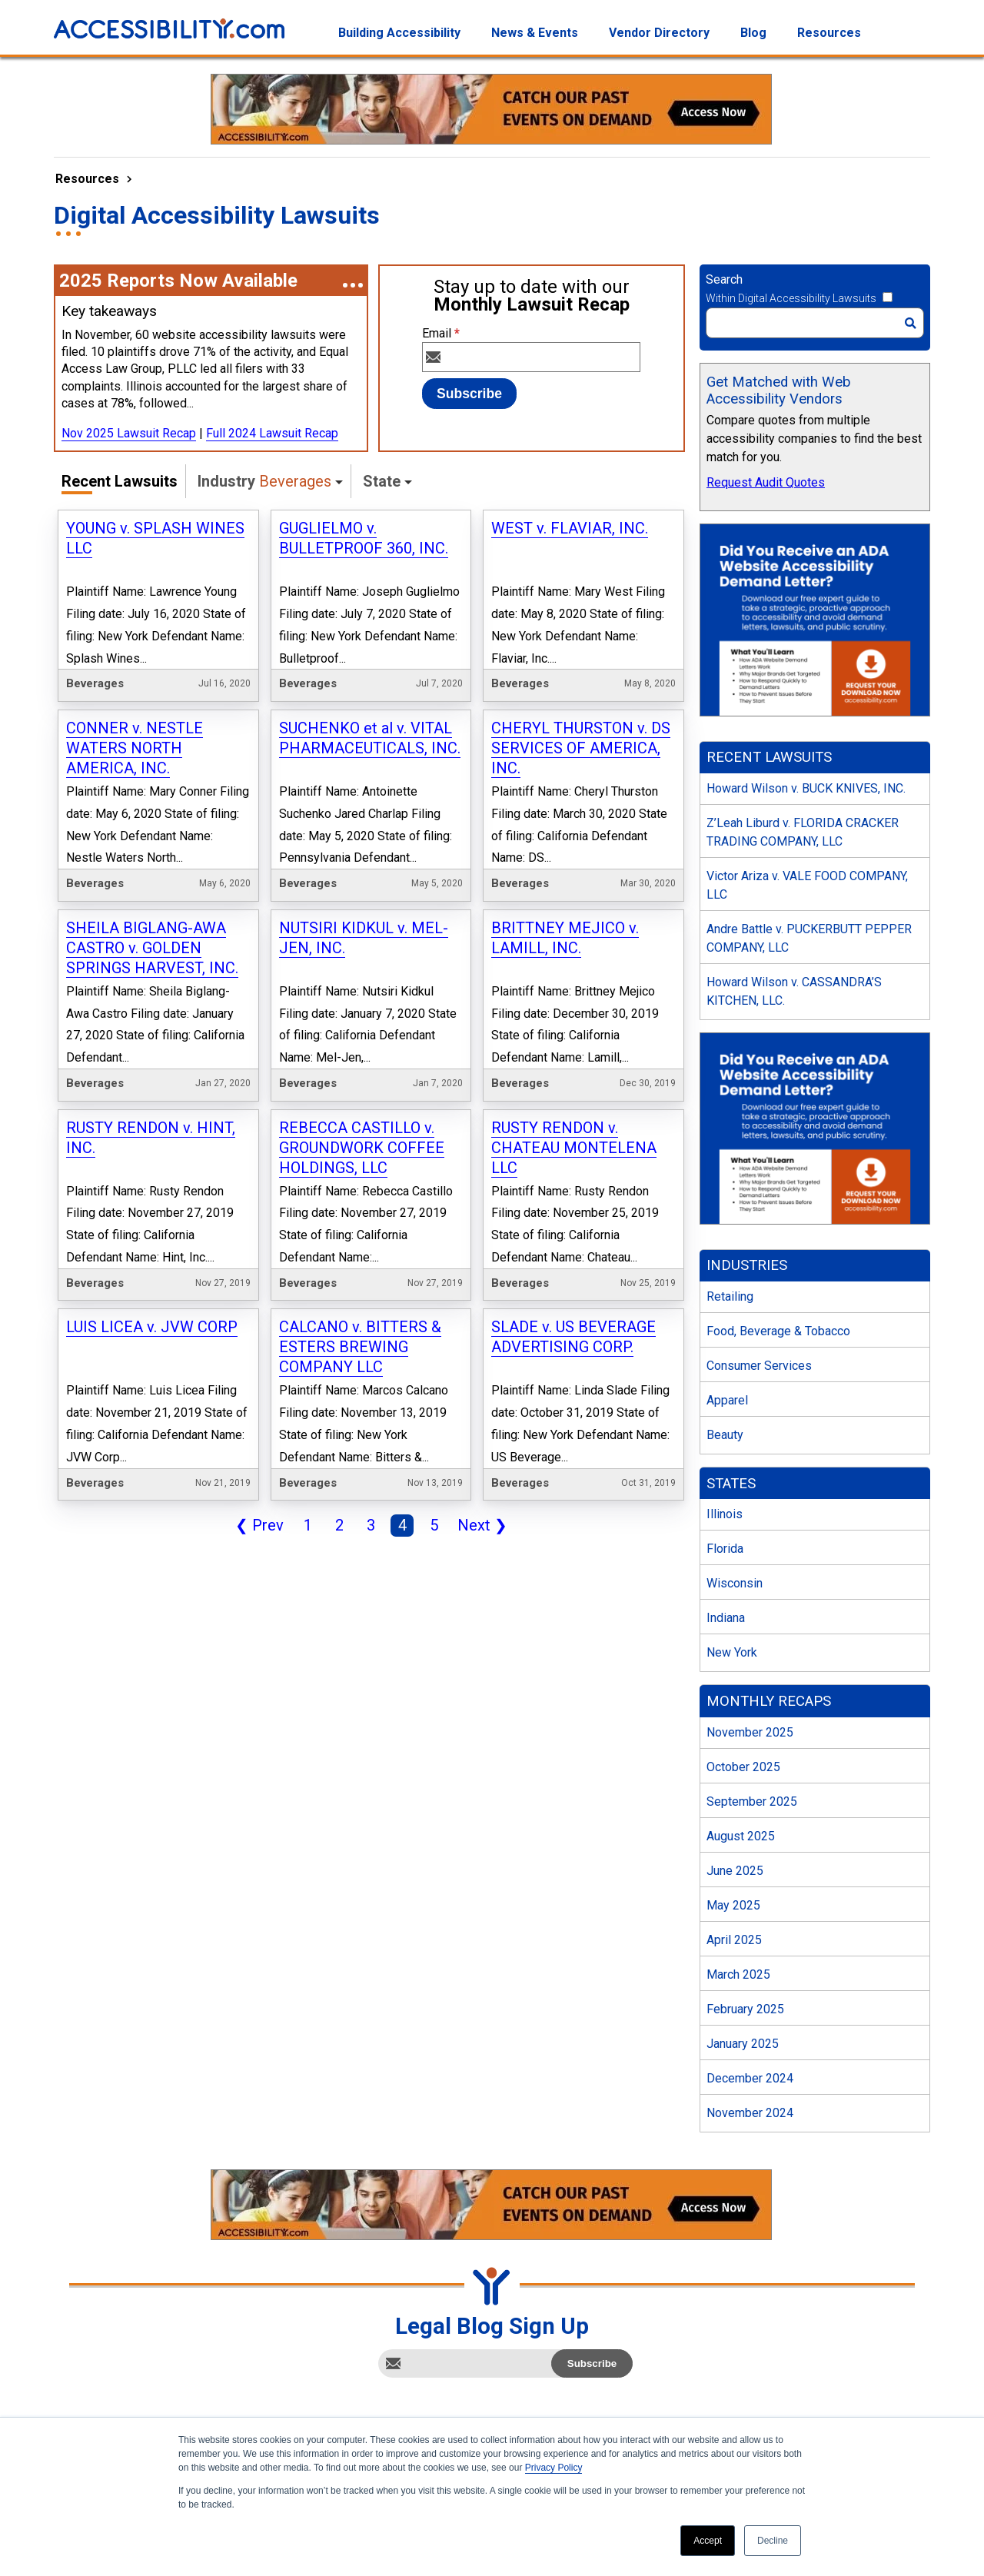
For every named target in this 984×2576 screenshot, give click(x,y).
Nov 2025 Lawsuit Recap (129, 433)
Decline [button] (772, 2540)
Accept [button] (707, 2540)
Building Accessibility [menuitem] (399, 32)
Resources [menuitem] (829, 32)
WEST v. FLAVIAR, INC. (569, 528)
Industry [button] (264, 481)
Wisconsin (734, 1583)
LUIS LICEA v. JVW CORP (152, 1327)
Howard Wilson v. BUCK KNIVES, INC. (806, 788)
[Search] (815, 322)
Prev (256, 1526)
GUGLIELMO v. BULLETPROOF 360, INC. (363, 538)
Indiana (725, 1617)
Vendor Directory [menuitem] (659, 32)
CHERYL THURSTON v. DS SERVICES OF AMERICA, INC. (580, 748)
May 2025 (733, 1905)
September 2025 (751, 1801)
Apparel (727, 1400)
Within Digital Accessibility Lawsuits (791, 298)
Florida (724, 1548)
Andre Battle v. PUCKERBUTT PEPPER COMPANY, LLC (809, 938)
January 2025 (742, 2043)
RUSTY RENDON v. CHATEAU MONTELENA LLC (574, 1147)
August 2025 (740, 1836)
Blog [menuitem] (753, 32)
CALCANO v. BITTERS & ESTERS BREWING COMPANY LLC (360, 1347)
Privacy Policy (554, 2467)
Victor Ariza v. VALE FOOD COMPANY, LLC (807, 885)
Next (479, 1526)
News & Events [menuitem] (534, 32)
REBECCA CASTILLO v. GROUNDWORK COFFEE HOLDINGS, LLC (361, 1147)
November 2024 (749, 2113)
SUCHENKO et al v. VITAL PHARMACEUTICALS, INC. (369, 738)
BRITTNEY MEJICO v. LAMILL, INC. (565, 938)
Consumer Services (759, 1365)
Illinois (724, 1514)
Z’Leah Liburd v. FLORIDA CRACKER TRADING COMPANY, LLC (802, 832)
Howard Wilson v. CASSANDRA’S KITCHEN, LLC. (794, 991)
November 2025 (749, 1732)
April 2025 (734, 1940)
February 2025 (745, 2009)
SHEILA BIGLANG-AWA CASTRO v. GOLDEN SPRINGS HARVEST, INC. (152, 948)
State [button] (382, 481)
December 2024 (749, 2078)
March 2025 (738, 1974)
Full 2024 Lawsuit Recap (272, 433)
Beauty (724, 1435)
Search (724, 279)
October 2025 (743, 1767)
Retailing (729, 1296)
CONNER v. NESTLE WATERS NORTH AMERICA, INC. (134, 748)
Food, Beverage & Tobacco (778, 1331)
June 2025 (734, 1870)
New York (731, 1652)
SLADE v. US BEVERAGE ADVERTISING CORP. (573, 1337)
